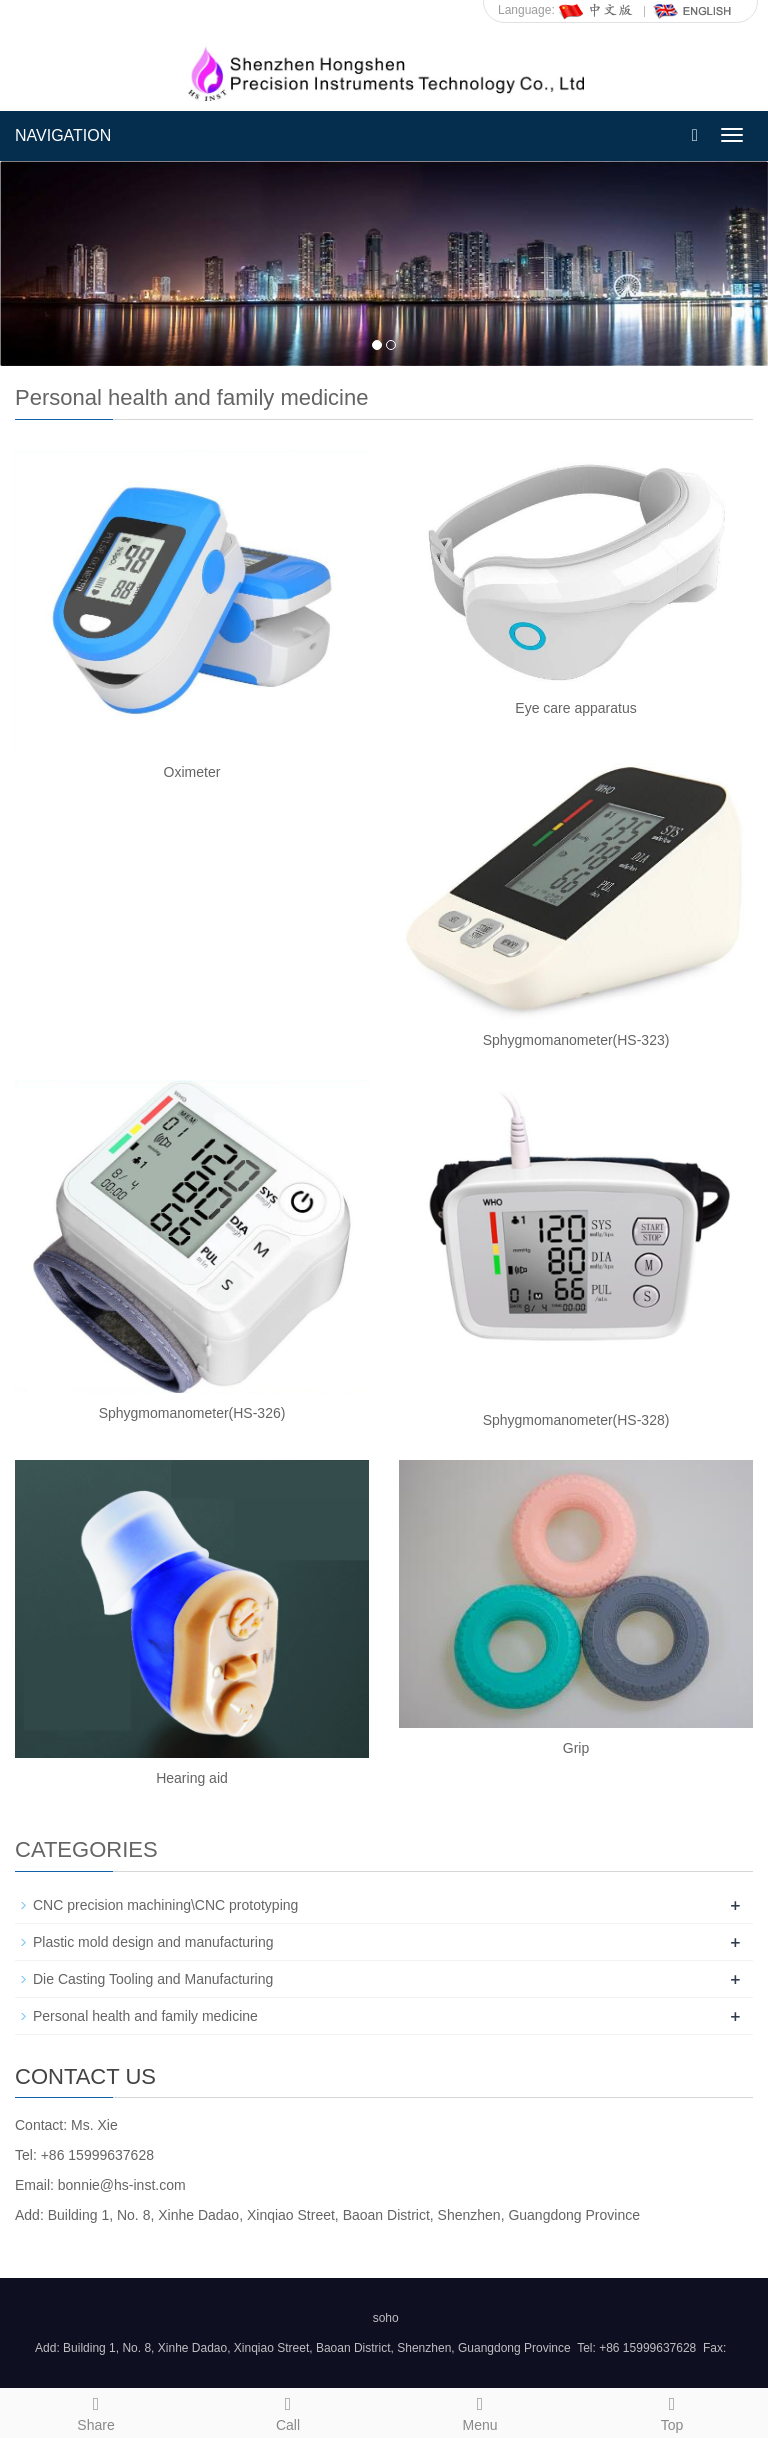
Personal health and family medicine (145, 2016)
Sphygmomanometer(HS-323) (576, 1040)
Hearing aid (192, 1778)
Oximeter (192, 772)
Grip (576, 1748)
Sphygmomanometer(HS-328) (576, 1420)
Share (96, 2411)
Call (288, 2411)
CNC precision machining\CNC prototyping (165, 1905)
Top (672, 2411)
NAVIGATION (63, 135)
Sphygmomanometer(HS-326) (192, 1413)
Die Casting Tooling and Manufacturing (153, 1979)
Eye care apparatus (575, 708)
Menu (480, 2411)
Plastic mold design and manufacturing (153, 1942)
